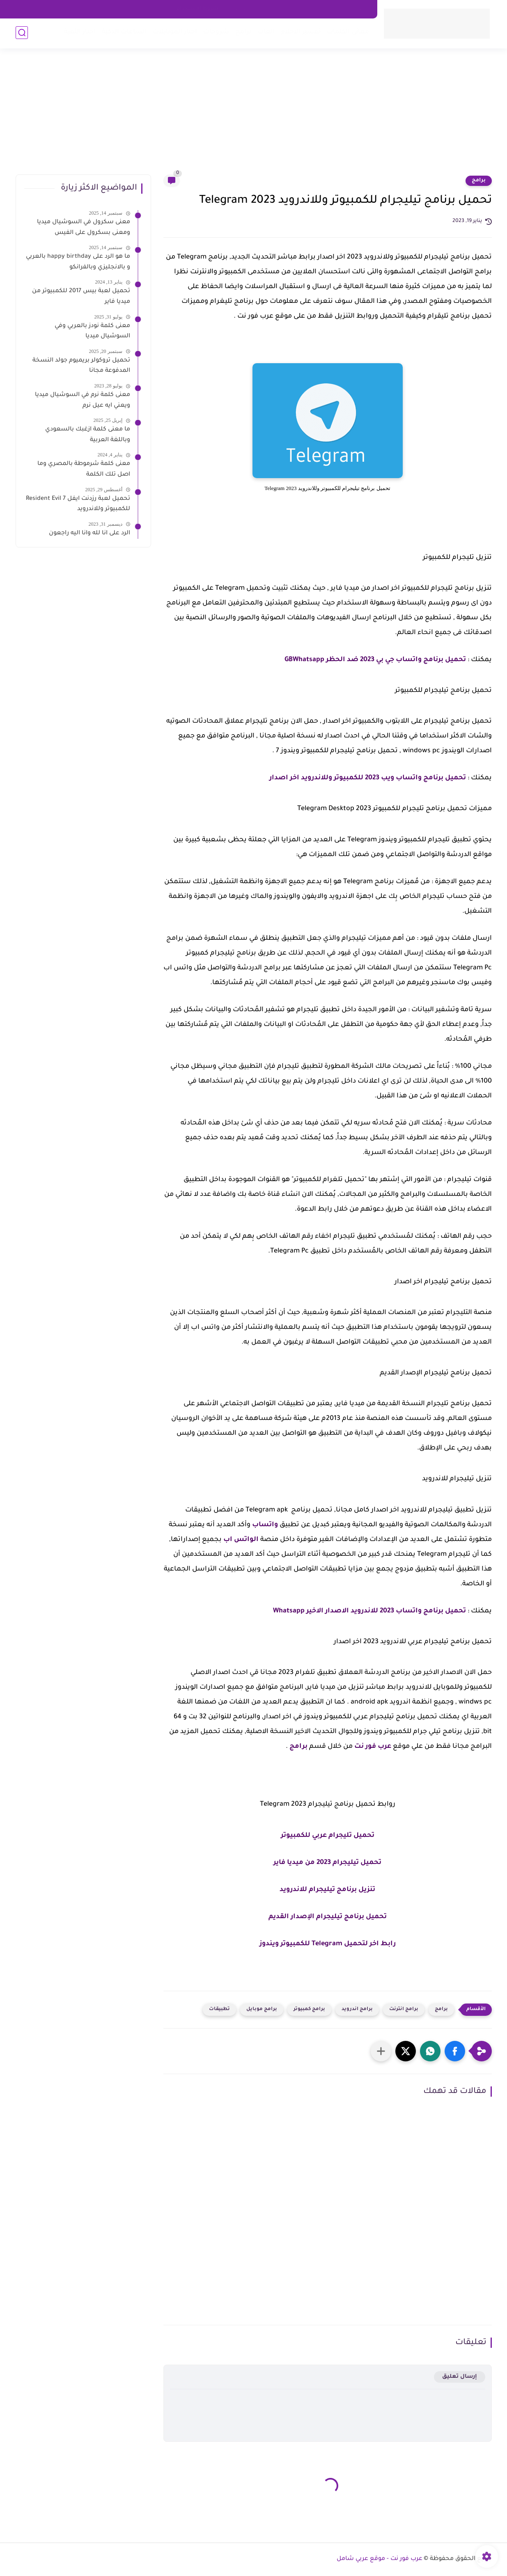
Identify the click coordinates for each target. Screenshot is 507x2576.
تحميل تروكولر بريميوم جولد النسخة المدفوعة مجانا (81, 366)
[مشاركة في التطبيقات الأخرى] (381, 2051)
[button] (455, 2051)
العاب (265, 33)
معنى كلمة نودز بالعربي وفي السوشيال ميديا (92, 331)
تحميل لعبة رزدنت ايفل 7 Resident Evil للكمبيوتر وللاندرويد (78, 504)
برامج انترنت (403, 2009)
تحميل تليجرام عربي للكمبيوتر (327, 1835)
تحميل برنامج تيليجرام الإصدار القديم (327, 1917)
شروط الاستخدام (197, 9)
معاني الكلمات (347, 33)
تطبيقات (219, 2009)
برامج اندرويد (357, 2009)
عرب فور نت (372, 1746)
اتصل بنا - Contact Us (342, 9)
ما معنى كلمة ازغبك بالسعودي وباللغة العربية (87, 435)
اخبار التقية (79, 33)
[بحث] (22, 33)
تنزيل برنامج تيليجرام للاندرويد (327, 1890)
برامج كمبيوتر (309, 2009)
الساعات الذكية (123, 33)
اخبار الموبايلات (174, 33)
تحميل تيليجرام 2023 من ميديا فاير (327, 1862)
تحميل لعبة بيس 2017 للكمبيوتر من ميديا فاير (81, 296)
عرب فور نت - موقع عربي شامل (379, 2559)
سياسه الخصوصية (252, 9)
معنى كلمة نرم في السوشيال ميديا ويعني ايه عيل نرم (82, 400)
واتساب (265, 1525)
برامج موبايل (261, 2009)
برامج (243, 33)
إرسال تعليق (459, 2377)
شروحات (216, 33)
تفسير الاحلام (300, 33)
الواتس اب (241, 1539)
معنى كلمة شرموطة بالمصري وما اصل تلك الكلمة (83, 469)
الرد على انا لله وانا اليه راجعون (89, 533)
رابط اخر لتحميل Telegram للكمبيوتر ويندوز (327, 1944)
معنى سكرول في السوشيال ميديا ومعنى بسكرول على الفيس (83, 227)
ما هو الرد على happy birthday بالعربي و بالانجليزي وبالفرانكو (78, 262)
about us (295, 9)
